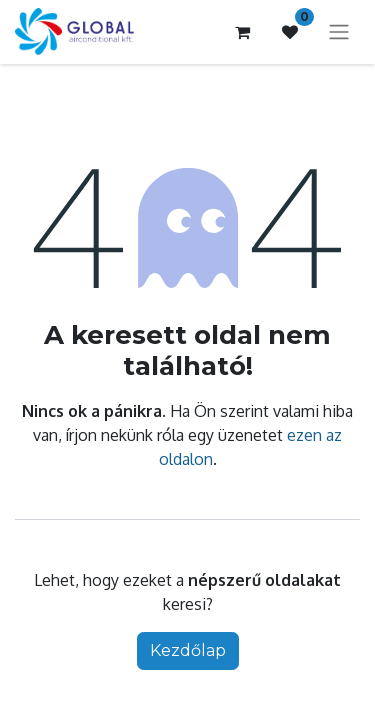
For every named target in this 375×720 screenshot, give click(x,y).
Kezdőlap (188, 650)
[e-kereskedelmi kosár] (242, 32)
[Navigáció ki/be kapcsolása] (339, 32)
